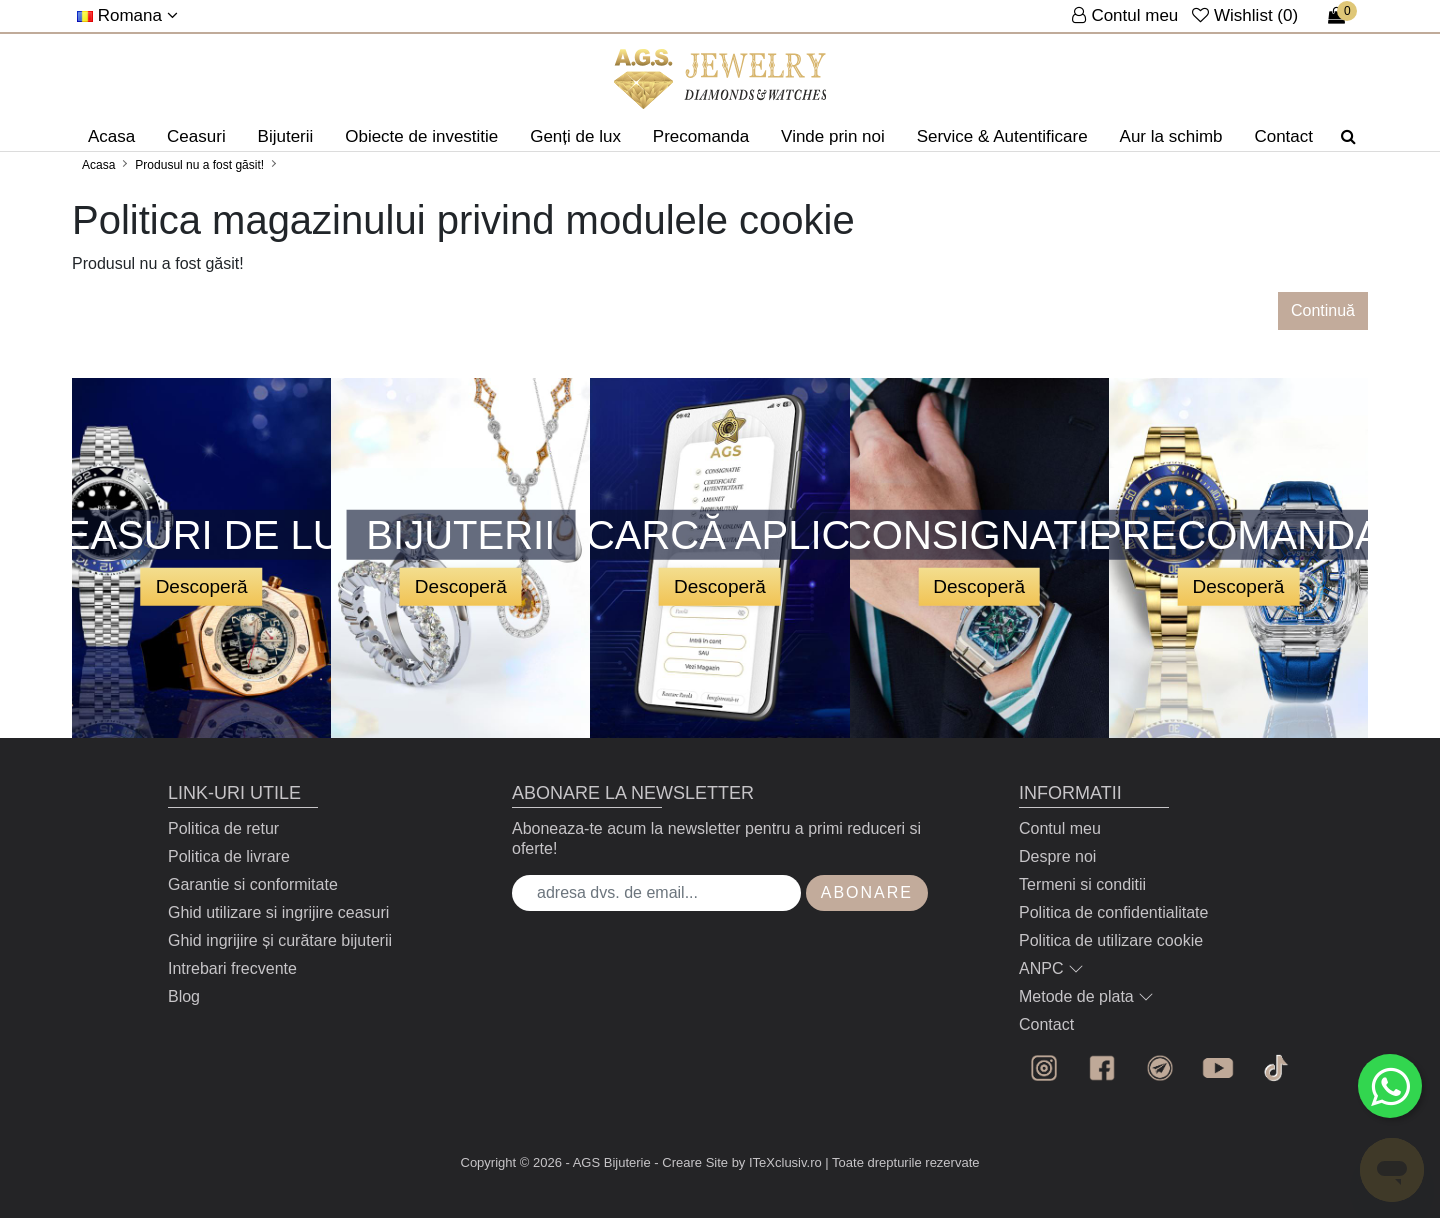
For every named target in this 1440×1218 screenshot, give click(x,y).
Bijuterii (286, 136)
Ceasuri (196, 136)
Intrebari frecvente (232, 968)
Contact (1283, 136)
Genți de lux (575, 136)
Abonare (867, 892)
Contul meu (1060, 828)
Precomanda (701, 136)
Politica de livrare (229, 856)
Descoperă (202, 585)
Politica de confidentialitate (1113, 912)
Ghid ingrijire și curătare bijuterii (280, 940)
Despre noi (1057, 856)
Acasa (111, 136)
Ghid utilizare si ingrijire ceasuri (278, 912)
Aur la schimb (1171, 136)
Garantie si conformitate (253, 884)
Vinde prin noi (833, 136)
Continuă (1323, 310)
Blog (184, 996)
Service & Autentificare (1002, 136)
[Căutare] (1348, 137)
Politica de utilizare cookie (1111, 940)
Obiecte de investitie (421, 136)
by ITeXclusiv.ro (777, 1162)
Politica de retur (223, 828)
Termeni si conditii (1082, 884)
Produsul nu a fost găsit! (199, 165)
